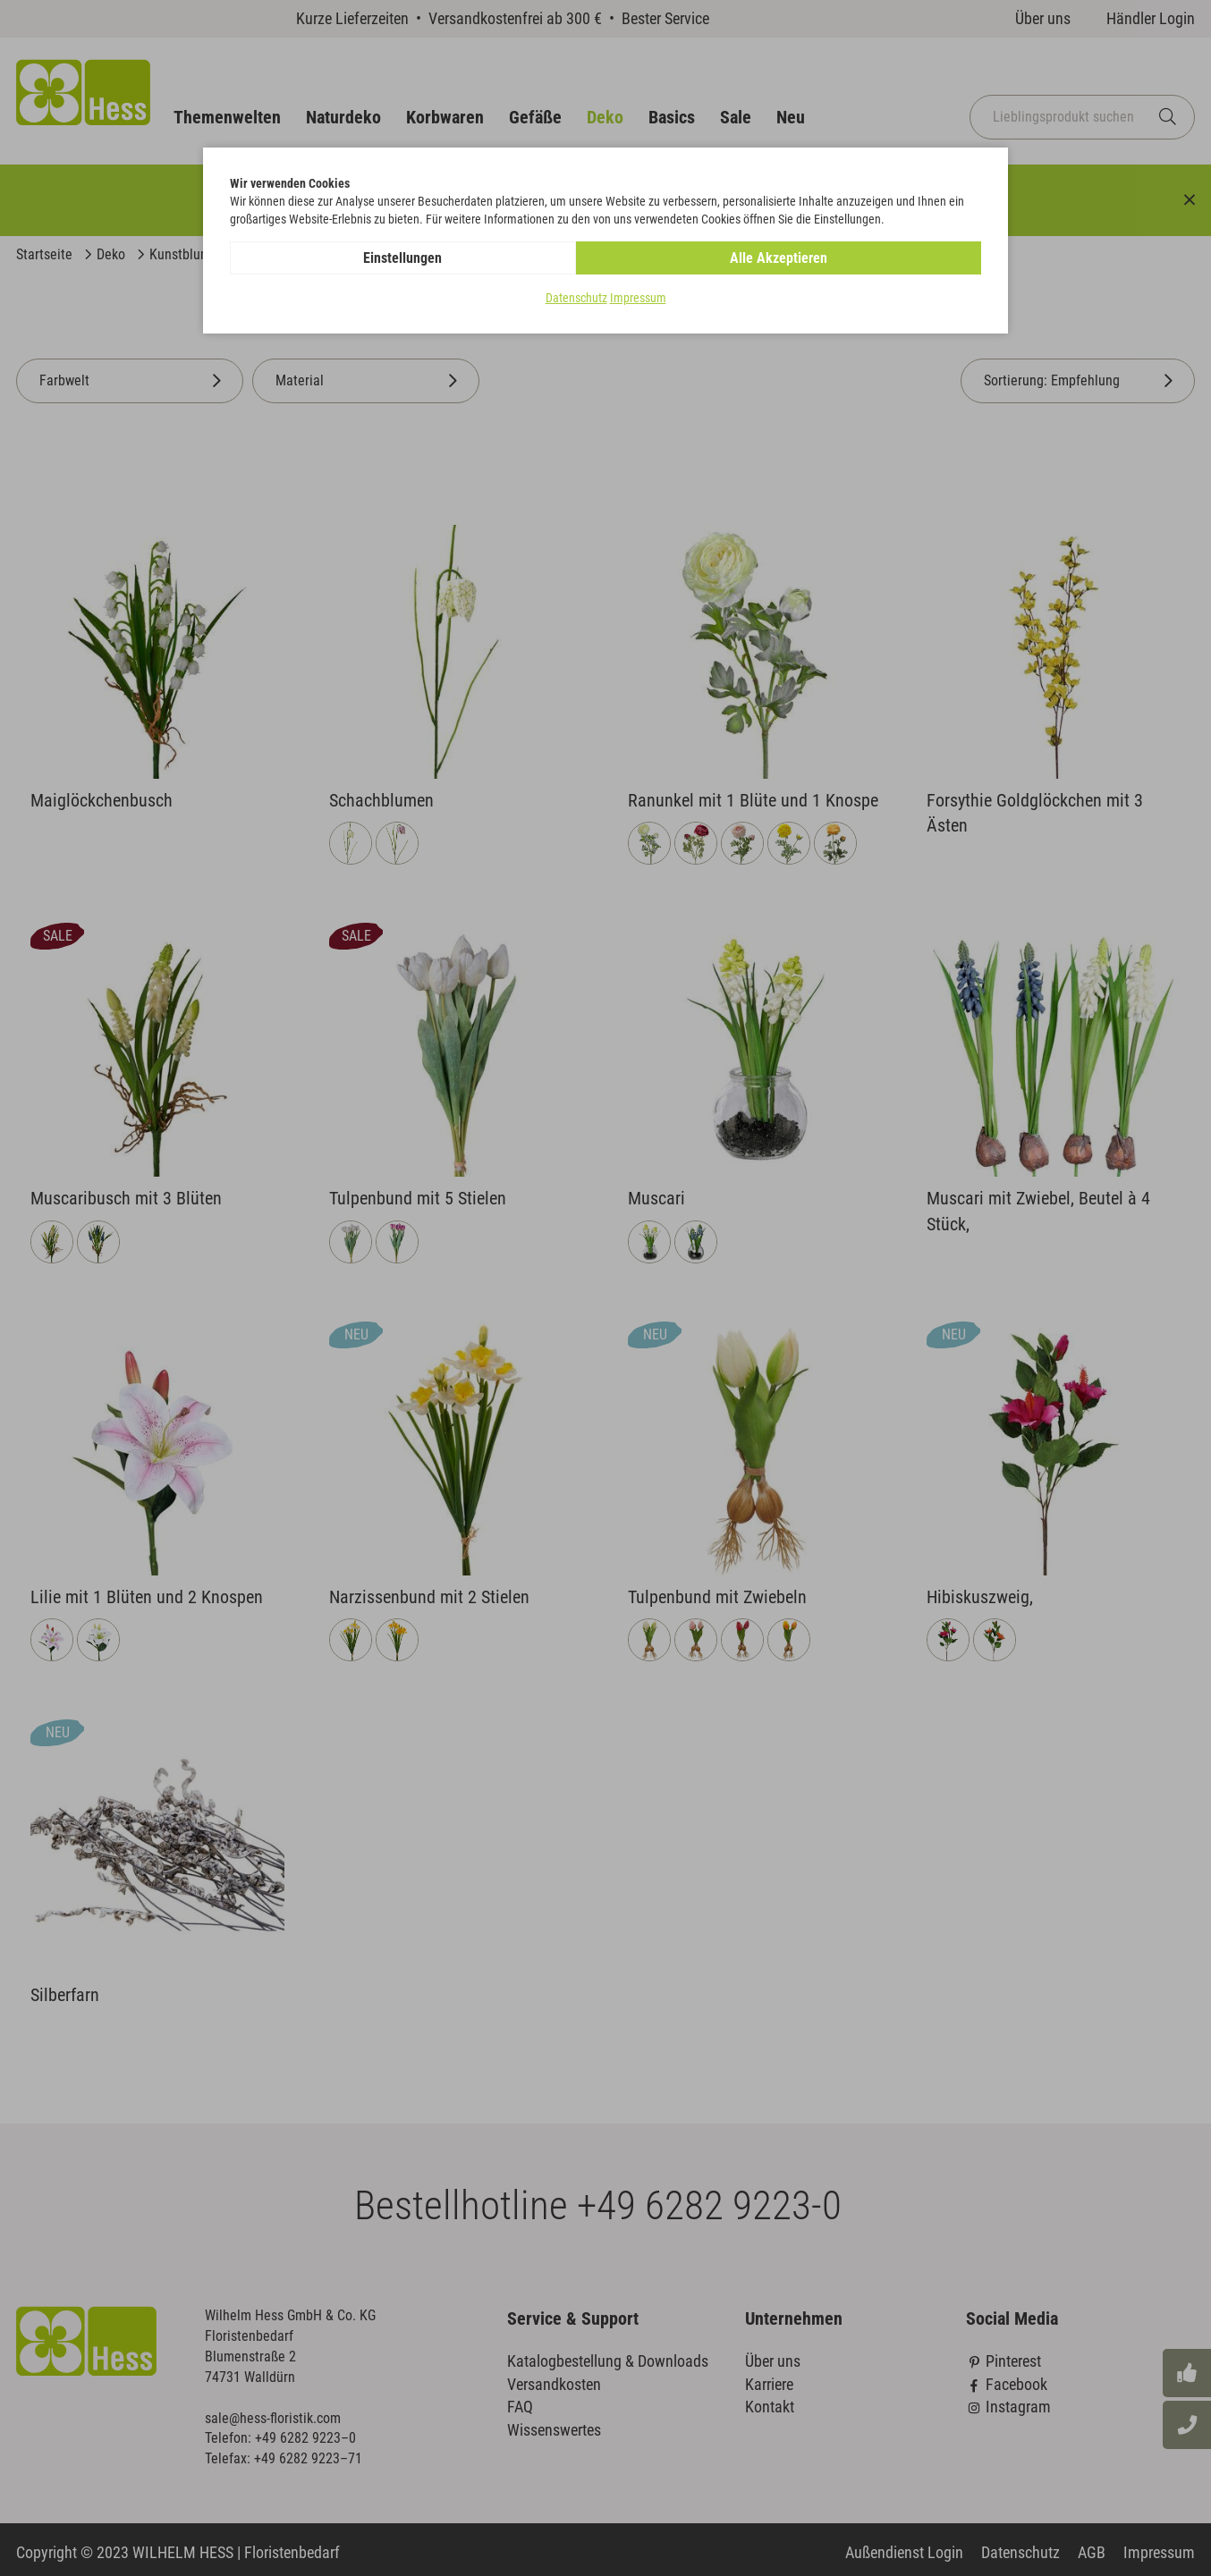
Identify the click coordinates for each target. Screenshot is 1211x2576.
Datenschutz (576, 298)
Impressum (638, 298)
